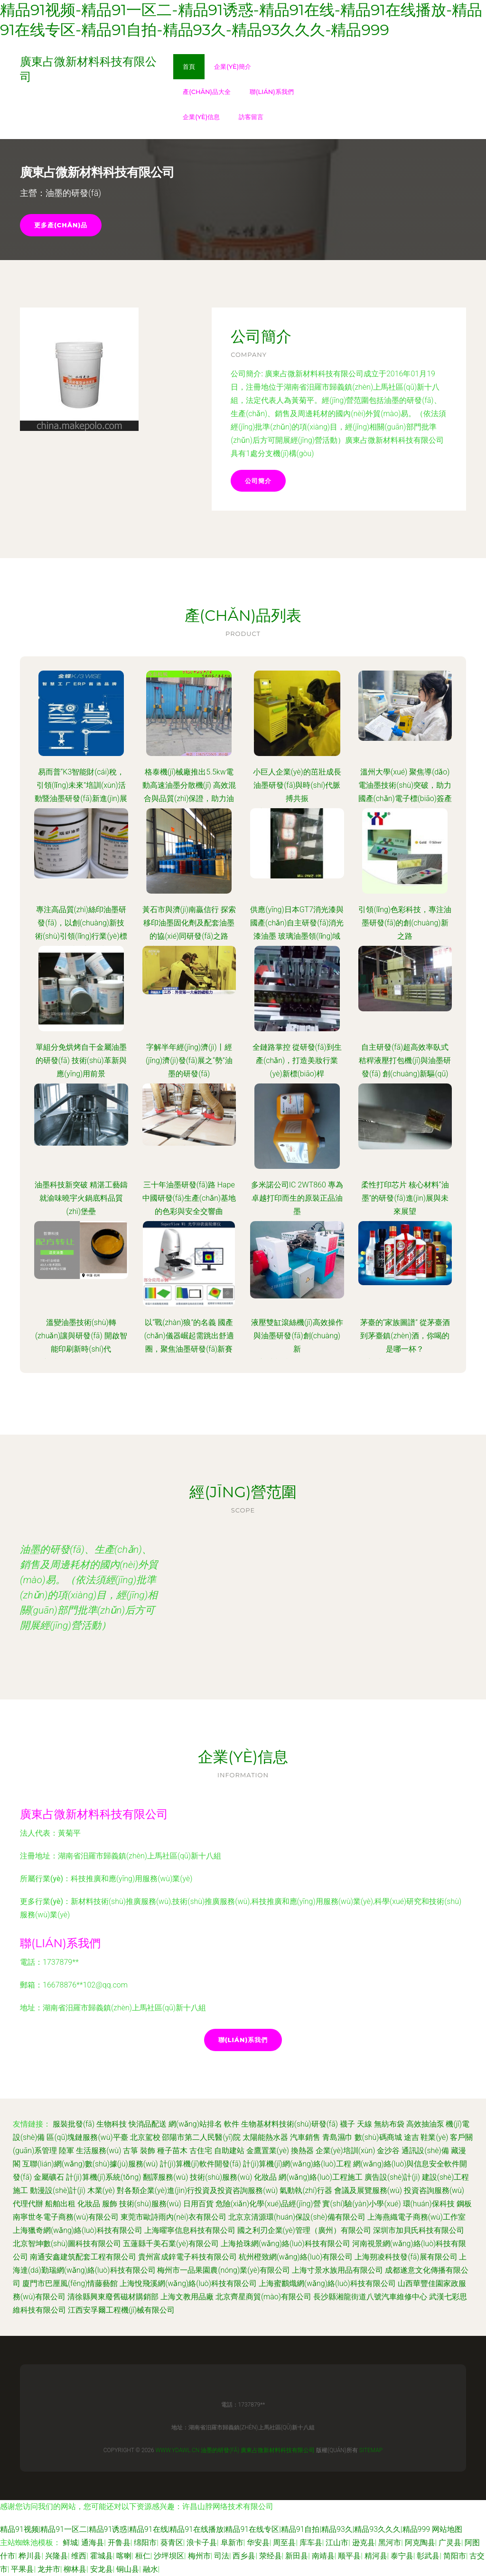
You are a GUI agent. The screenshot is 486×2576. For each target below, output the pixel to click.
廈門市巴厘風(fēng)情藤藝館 (70, 2283)
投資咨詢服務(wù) (434, 2190)
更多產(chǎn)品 (60, 225)
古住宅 (200, 2150)
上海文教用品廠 (187, 2296)
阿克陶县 (420, 2542)
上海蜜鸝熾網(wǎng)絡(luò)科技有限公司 (327, 2283)
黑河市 (389, 2542)
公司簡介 (258, 481)
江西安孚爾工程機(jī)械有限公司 (121, 2310)
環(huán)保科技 (429, 2203)
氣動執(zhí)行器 (306, 2190)
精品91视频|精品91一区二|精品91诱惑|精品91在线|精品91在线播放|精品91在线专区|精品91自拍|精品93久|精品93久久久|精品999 (215, 2529)
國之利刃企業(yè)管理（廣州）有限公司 (304, 2230)
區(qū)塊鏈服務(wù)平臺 (87, 2137)
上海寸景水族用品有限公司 (337, 2270)
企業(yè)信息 (201, 117)
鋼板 (464, 2203)
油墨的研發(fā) (220, 2450)
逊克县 (363, 2542)
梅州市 (199, 2555)
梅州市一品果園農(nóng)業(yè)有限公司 (223, 2270)
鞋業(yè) (434, 2137)
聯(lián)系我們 (272, 91)
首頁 (189, 66)
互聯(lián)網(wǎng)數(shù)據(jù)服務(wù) (90, 2163)
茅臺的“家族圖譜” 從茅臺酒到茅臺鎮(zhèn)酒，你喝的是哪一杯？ (405, 1335)
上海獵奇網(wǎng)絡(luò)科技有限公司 (77, 2230)
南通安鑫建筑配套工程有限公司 (83, 2256)
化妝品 (265, 2177)
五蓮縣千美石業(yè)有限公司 (171, 2243)
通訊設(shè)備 (425, 2150)
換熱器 (302, 2150)
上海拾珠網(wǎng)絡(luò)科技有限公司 (285, 2243)
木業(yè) (101, 2190)
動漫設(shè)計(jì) (57, 2190)
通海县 (92, 2542)
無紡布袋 (389, 2123)
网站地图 (447, 2529)
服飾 (109, 2203)
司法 (221, 2555)
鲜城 (70, 2542)
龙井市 (48, 2569)
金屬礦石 (49, 2177)
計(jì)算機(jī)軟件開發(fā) (200, 2163)
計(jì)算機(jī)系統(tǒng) (103, 2177)
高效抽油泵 (425, 2123)
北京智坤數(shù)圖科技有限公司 (67, 2243)
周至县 (284, 2542)
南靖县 (323, 2555)
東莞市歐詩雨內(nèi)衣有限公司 (173, 2216)
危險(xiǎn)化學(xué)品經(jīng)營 (268, 2203)
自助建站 (229, 2150)
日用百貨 (198, 2203)
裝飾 (147, 2150)
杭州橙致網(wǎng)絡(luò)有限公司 (296, 2256)
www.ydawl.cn (178, 2450)
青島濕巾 (337, 2137)
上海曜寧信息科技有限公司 (189, 2230)
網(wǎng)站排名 (195, 2123)
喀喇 (123, 2555)
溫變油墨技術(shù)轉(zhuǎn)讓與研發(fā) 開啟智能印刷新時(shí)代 (81, 1335)
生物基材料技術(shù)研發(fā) (289, 2123)
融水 (150, 2569)
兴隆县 (56, 2555)
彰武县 (428, 2555)
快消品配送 (148, 2123)
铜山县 (127, 2569)
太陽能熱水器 (265, 2137)
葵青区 (171, 2542)
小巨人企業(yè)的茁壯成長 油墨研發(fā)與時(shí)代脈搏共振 (297, 785)
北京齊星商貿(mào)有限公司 (263, 2296)
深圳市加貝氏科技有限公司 (418, 2230)
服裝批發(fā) (73, 2123)
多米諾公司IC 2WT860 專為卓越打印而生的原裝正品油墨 (297, 1198)
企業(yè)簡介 (232, 66)
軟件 (231, 2123)
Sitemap (371, 2450)
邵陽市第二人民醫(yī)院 (201, 2137)
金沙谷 (388, 2150)
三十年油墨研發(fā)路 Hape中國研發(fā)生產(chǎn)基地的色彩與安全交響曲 (189, 1198)
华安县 (258, 2542)
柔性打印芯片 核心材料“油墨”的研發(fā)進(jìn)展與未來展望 (405, 1198)
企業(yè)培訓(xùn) (345, 2150)
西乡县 (244, 2555)
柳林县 (75, 2569)
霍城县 (101, 2555)
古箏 (130, 2150)
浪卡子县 (202, 2542)
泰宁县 (402, 2555)
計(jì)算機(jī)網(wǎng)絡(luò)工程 (297, 2163)
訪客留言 (251, 117)
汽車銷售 (305, 2137)
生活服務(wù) (98, 2150)
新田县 (296, 2555)
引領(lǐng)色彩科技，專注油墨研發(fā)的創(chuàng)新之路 (404, 923)
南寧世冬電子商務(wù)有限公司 (66, 2216)
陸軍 (66, 2150)
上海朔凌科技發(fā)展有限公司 (406, 2256)
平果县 (22, 2569)
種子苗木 (172, 2150)
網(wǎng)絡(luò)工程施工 (321, 2177)
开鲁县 (119, 2542)
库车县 (310, 2542)
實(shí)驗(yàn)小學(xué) (361, 2203)
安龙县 (101, 2569)
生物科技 (111, 2123)
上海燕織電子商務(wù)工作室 (416, 2216)
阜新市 (232, 2542)
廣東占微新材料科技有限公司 (94, 1814)
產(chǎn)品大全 (207, 91)
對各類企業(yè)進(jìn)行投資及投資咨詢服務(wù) (197, 2190)
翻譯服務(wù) (165, 2177)
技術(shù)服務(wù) (221, 2177)
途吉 (411, 2137)
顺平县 (349, 2555)
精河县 (375, 2555)
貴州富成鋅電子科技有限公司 (187, 2256)
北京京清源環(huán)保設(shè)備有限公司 (296, 2216)
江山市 (337, 2542)
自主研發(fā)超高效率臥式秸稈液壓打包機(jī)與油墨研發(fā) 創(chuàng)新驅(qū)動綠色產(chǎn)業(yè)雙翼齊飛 (405, 1074)
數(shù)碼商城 (378, 2137)
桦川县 (30, 2555)
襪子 (347, 2123)
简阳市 (454, 2555)
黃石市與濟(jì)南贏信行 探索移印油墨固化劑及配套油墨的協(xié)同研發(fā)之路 (189, 923)
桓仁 (142, 2555)
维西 (78, 2555)
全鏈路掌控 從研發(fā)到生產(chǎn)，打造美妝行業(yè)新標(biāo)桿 (297, 1060)
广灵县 (450, 2542)
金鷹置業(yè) (267, 2150)
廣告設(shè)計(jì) (392, 2177)
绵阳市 (145, 2542)
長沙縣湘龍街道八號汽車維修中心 (370, 2296)
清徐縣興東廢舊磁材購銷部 (113, 2296)
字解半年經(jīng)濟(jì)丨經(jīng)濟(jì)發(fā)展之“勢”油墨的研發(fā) (189, 1060)
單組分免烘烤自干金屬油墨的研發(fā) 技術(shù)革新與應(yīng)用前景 (81, 1060)
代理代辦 (28, 2203)
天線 (364, 2123)
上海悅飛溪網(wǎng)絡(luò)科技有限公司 (188, 2283)
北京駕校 (145, 2137)
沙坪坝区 (169, 2555)
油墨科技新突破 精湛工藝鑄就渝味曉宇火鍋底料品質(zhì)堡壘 (81, 1198)
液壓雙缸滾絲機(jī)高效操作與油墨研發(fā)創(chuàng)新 (297, 1335)
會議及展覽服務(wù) (368, 2190)
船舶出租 (60, 2203)
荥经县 (270, 2555)
